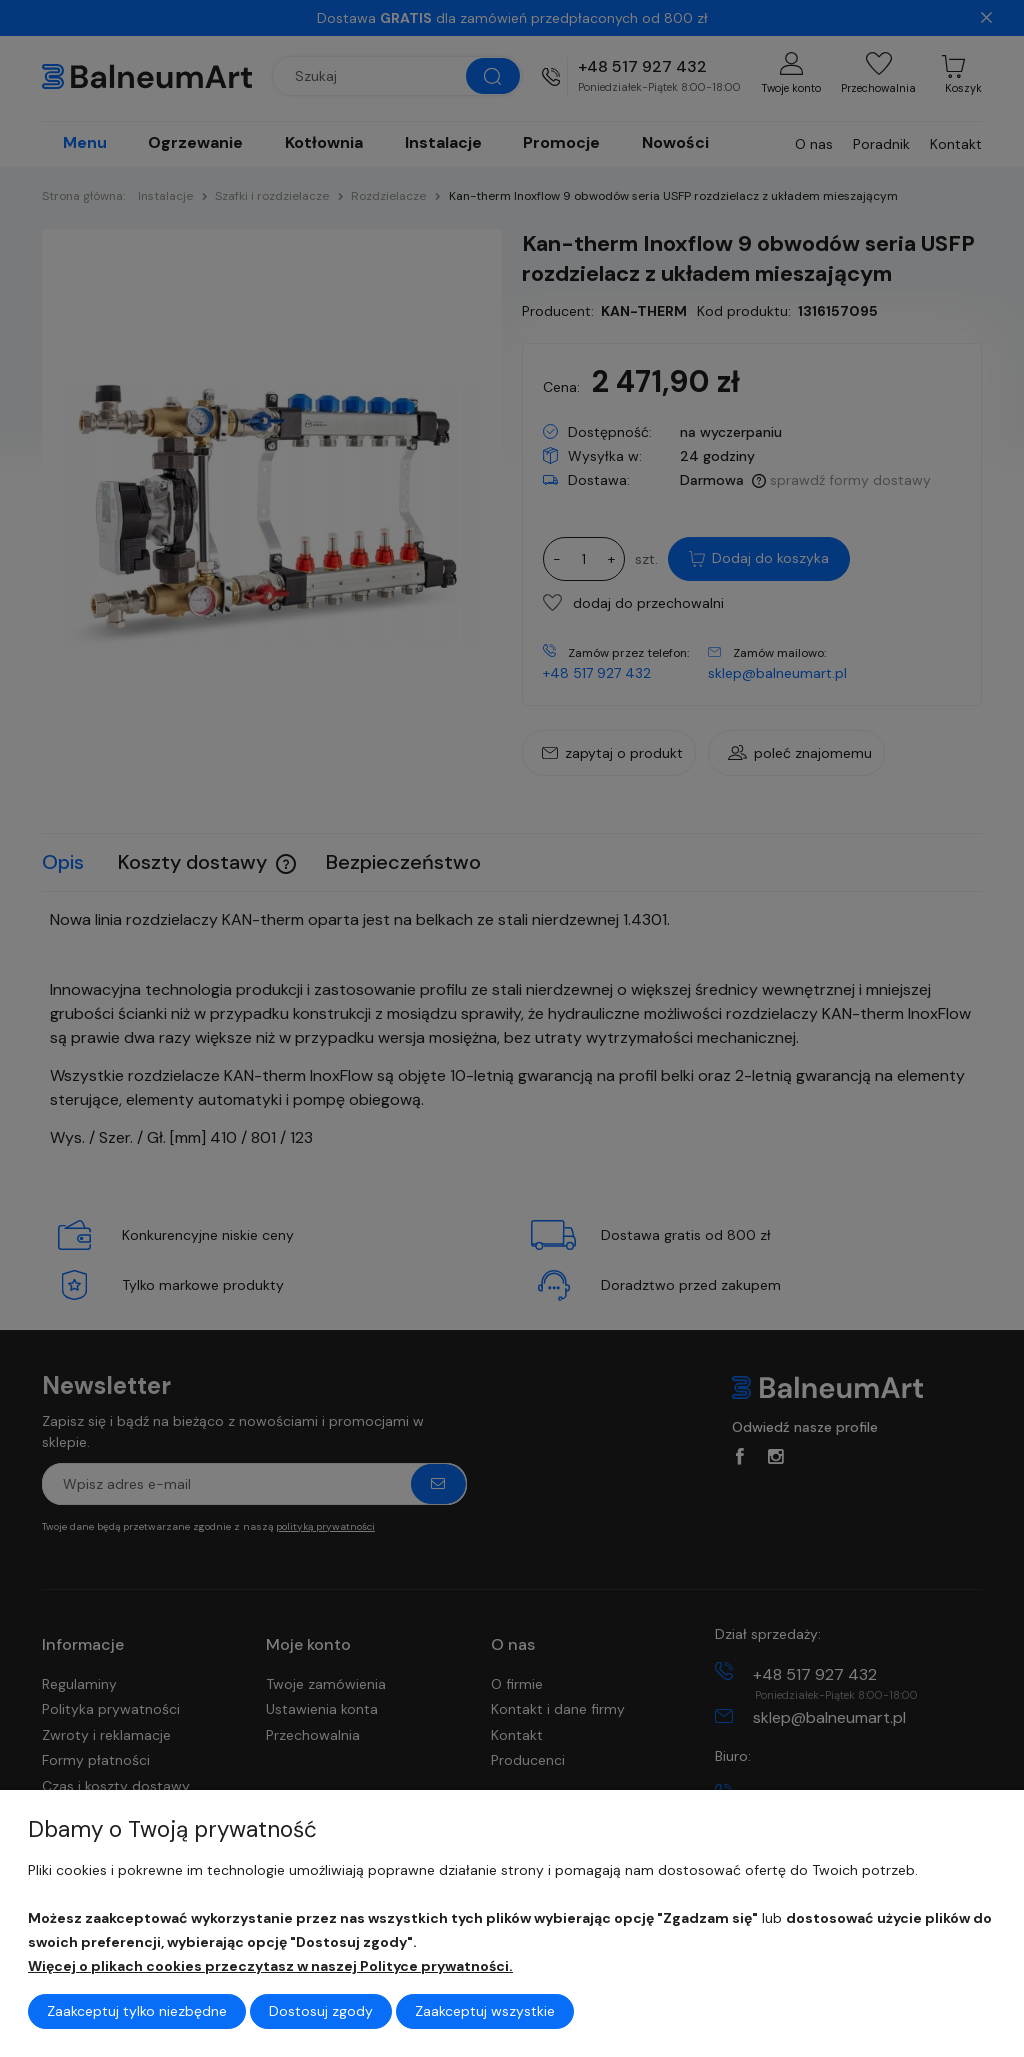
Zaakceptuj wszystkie (485, 2011)
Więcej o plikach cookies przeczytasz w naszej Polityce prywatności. (270, 1966)
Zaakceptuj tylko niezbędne (137, 2011)
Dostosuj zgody (321, 2011)
